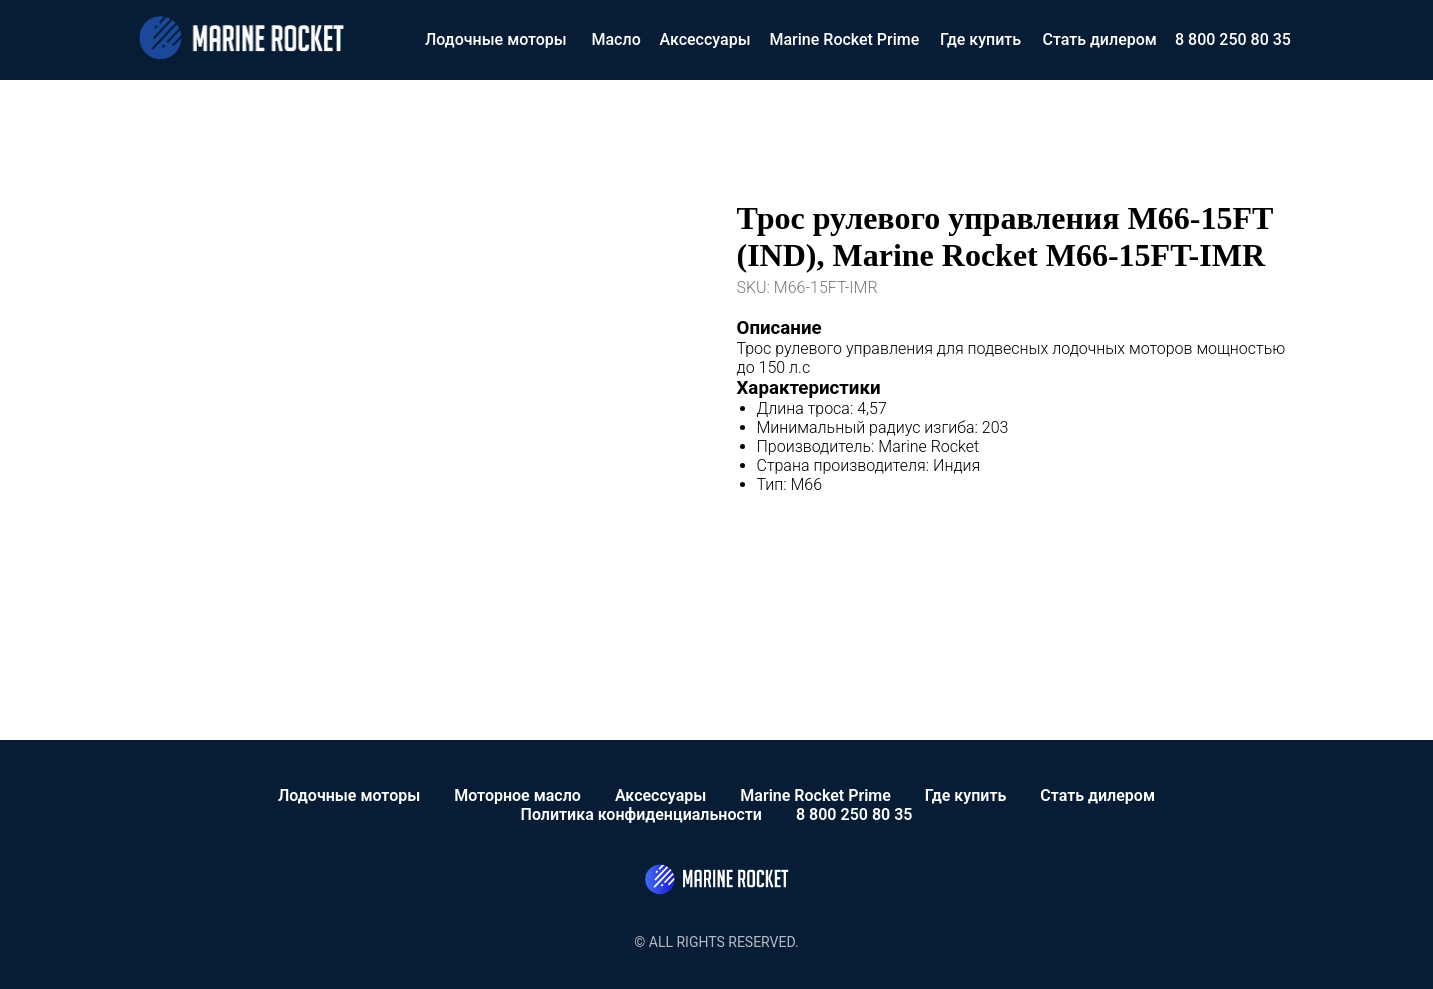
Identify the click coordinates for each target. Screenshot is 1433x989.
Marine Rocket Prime (845, 39)
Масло (616, 39)
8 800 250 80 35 (1233, 39)
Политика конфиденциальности (641, 814)
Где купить (980, 39)
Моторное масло (517, 795)
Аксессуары (705, 39)
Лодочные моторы (496, 39)
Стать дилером (1100, 39)
